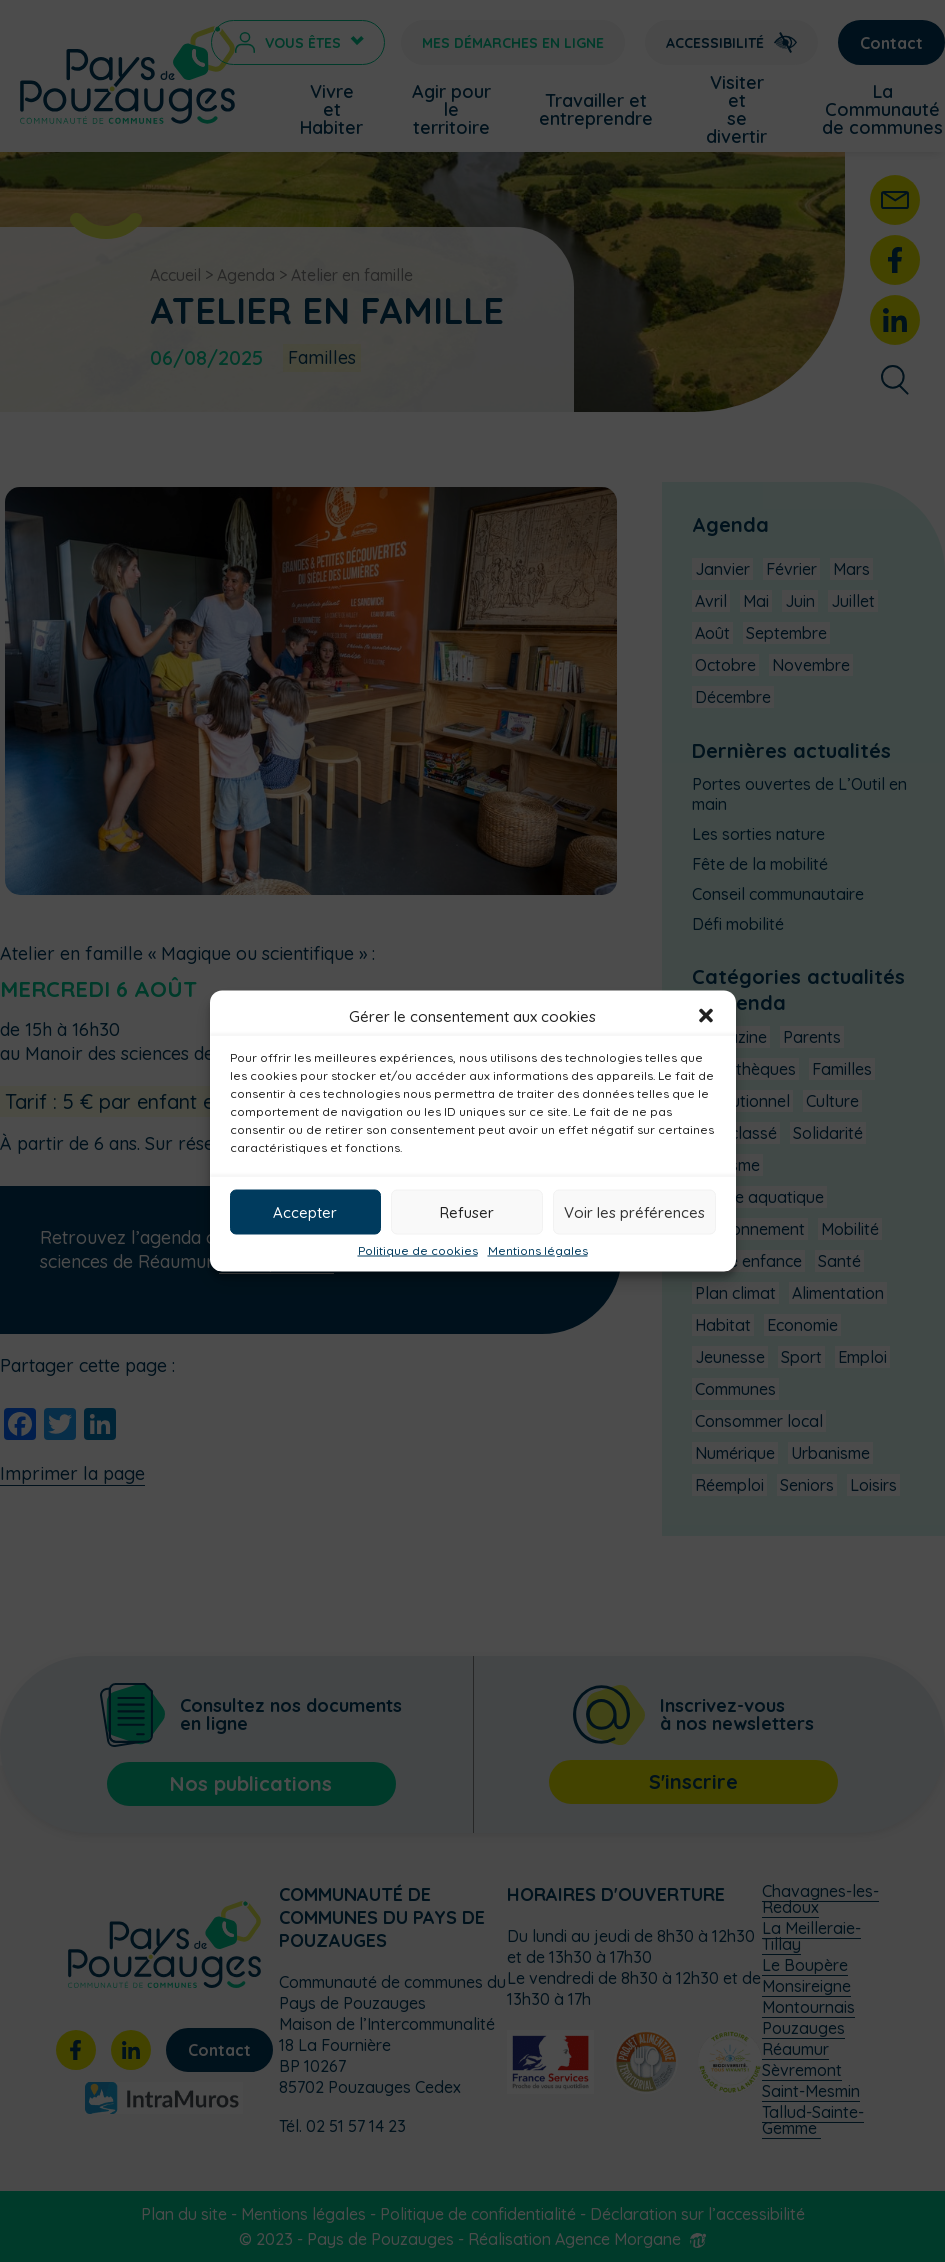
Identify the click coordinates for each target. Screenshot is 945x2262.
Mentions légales (538, 1251)
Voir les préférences (634, 1211)
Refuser (467, 1211)
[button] (706, 1016)
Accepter (305, 1211)
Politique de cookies (418, 1251)
